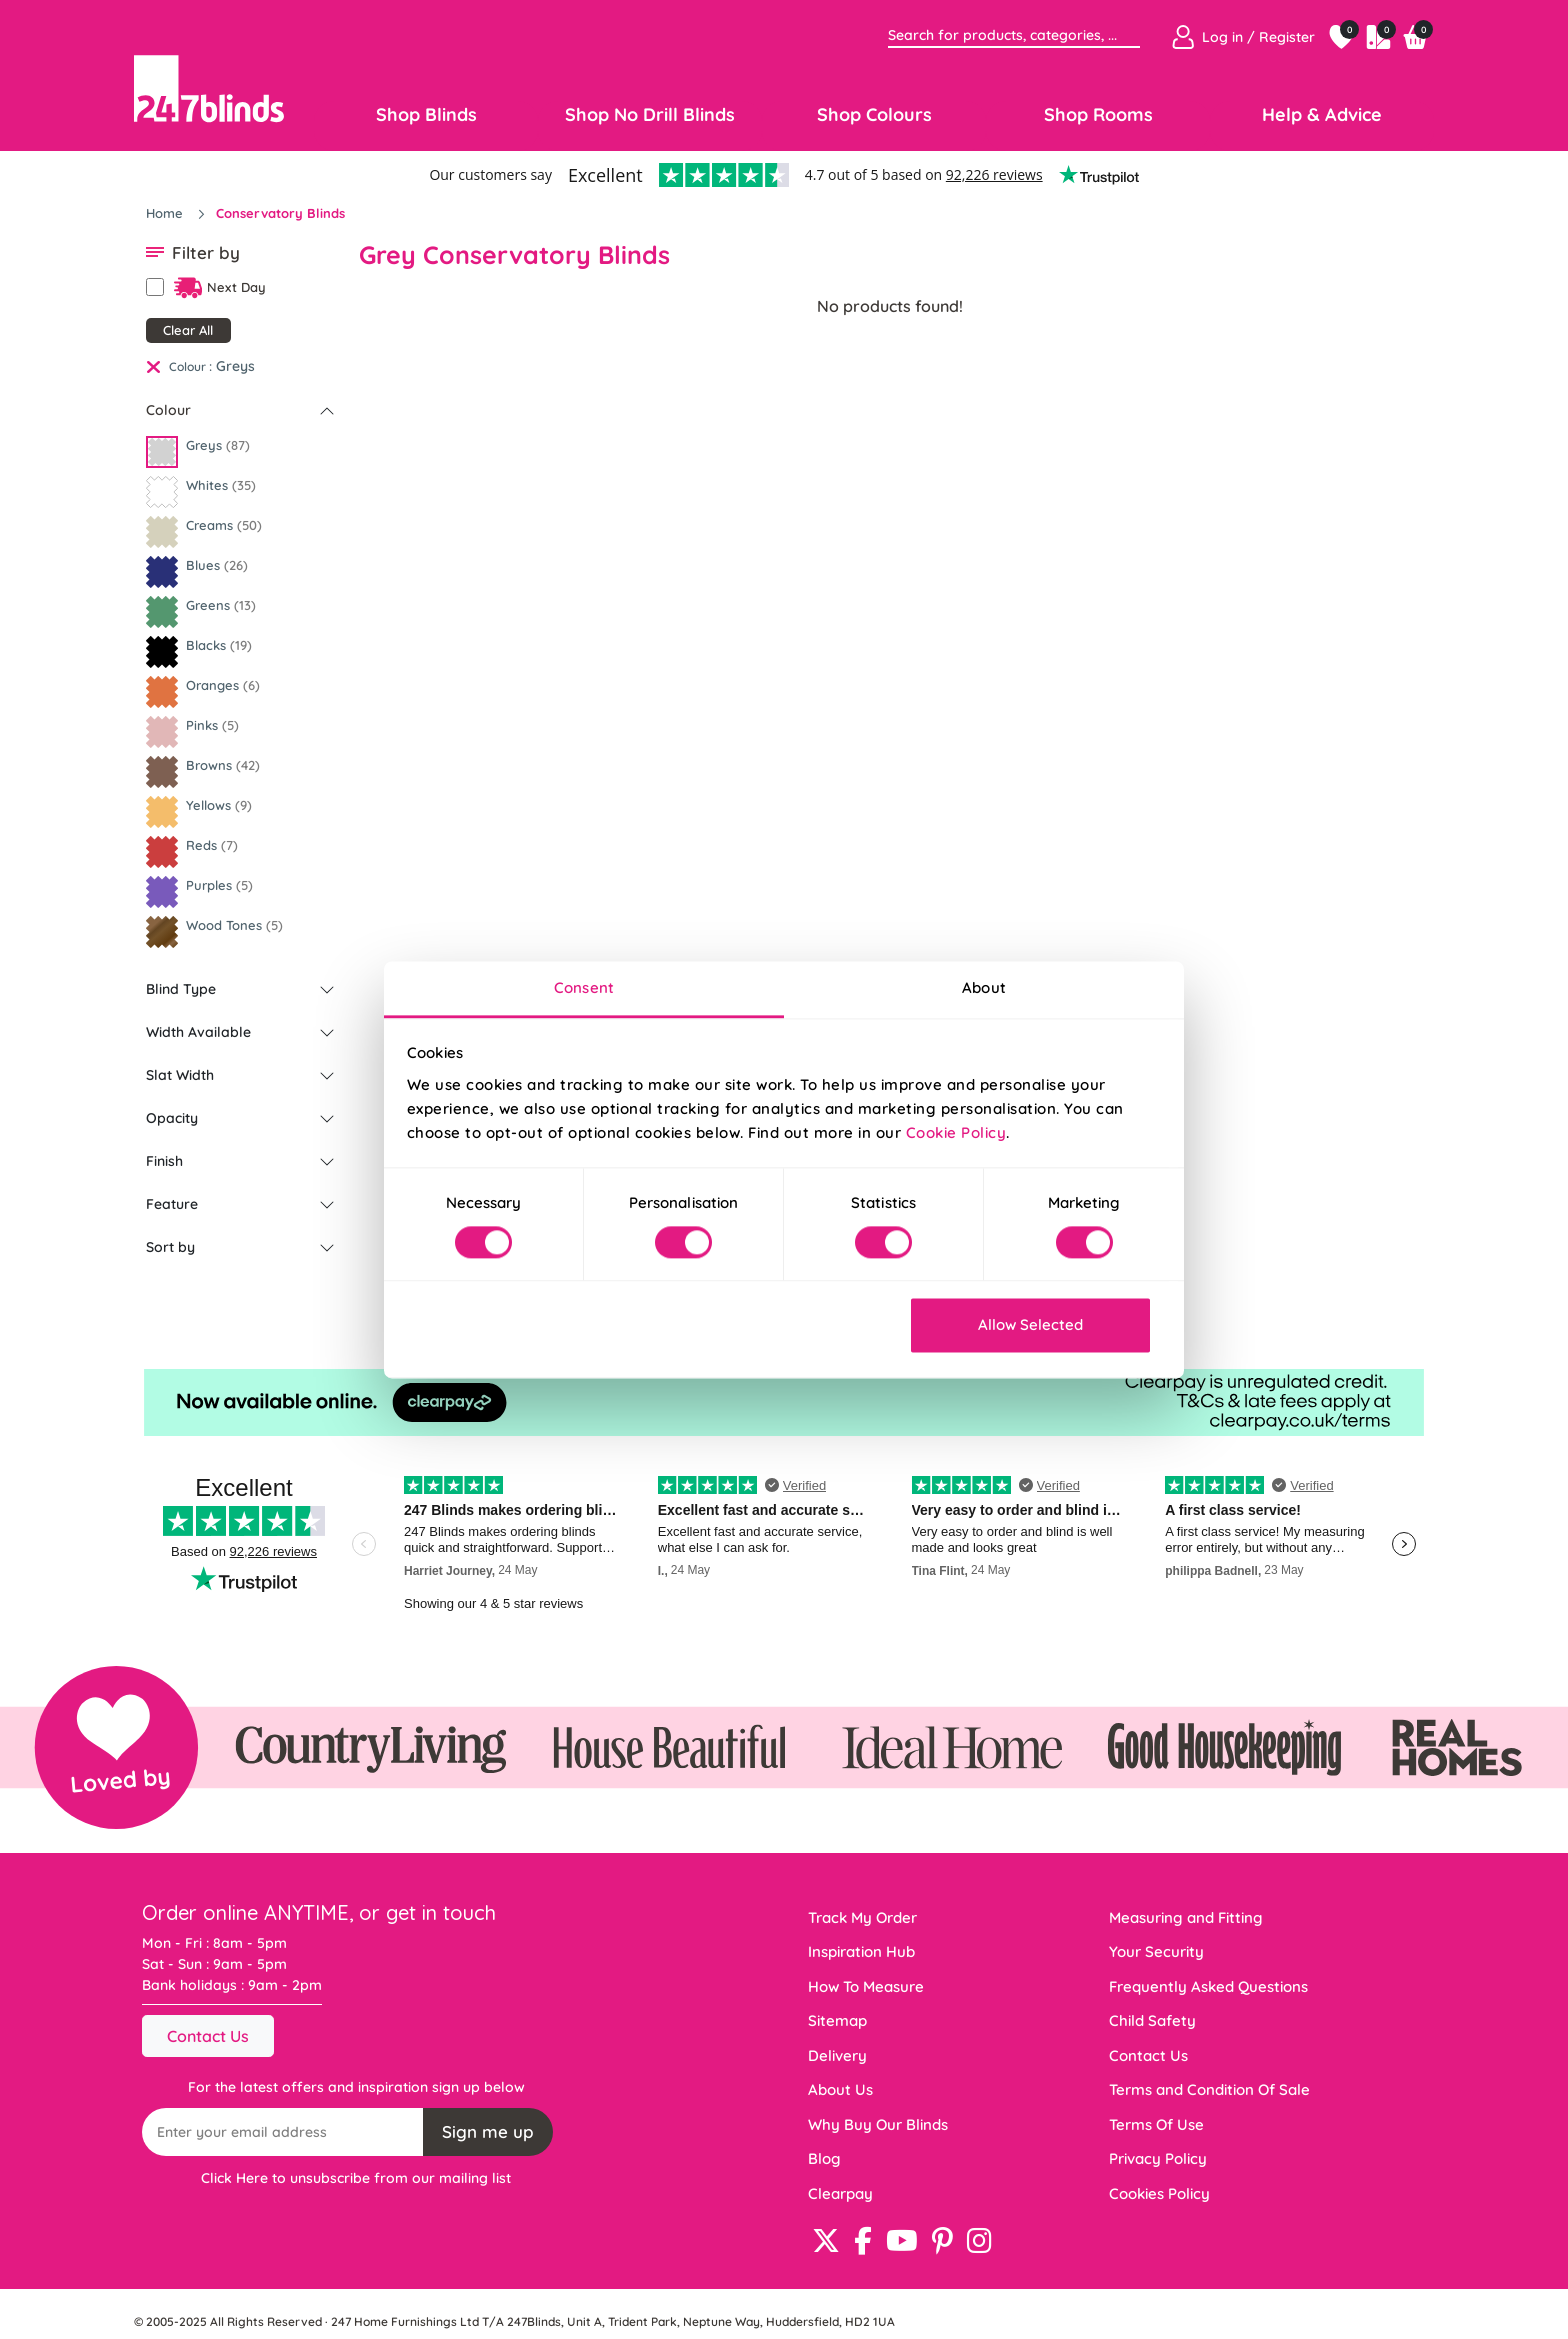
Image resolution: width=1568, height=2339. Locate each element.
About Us (840, 2089)
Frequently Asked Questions (1208, 1986)
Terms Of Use (1156, 2124)
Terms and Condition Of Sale (1209, 2089)
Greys (235, 366)
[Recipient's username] (283, 2132)
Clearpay (840, 2193)
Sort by (170, 1247)
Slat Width (180, 1075)
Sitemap (837, 2020)
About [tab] (984, 987)
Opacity (172, 1118)
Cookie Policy (956, 1132)
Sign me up (488, 2131)
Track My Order (862, 1917)
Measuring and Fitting (1186, 1917)
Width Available (198, 1032)
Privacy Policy (1158, 2158)
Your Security (1156, 1951)
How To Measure (866, 1986)
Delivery (837, 2055)
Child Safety (1152, 2020)
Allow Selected (1030, 1325)
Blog (824, 2158)
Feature (172, 1204)
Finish (164, 1161)
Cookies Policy (1159, 2193)
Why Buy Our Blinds (878, 2124)
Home (166, 213)
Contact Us (208, 2036)
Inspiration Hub (861, 1951)
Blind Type (181, 989)
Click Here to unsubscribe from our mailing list (356, 2178)
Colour (168, 410)
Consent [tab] (584, 987)
